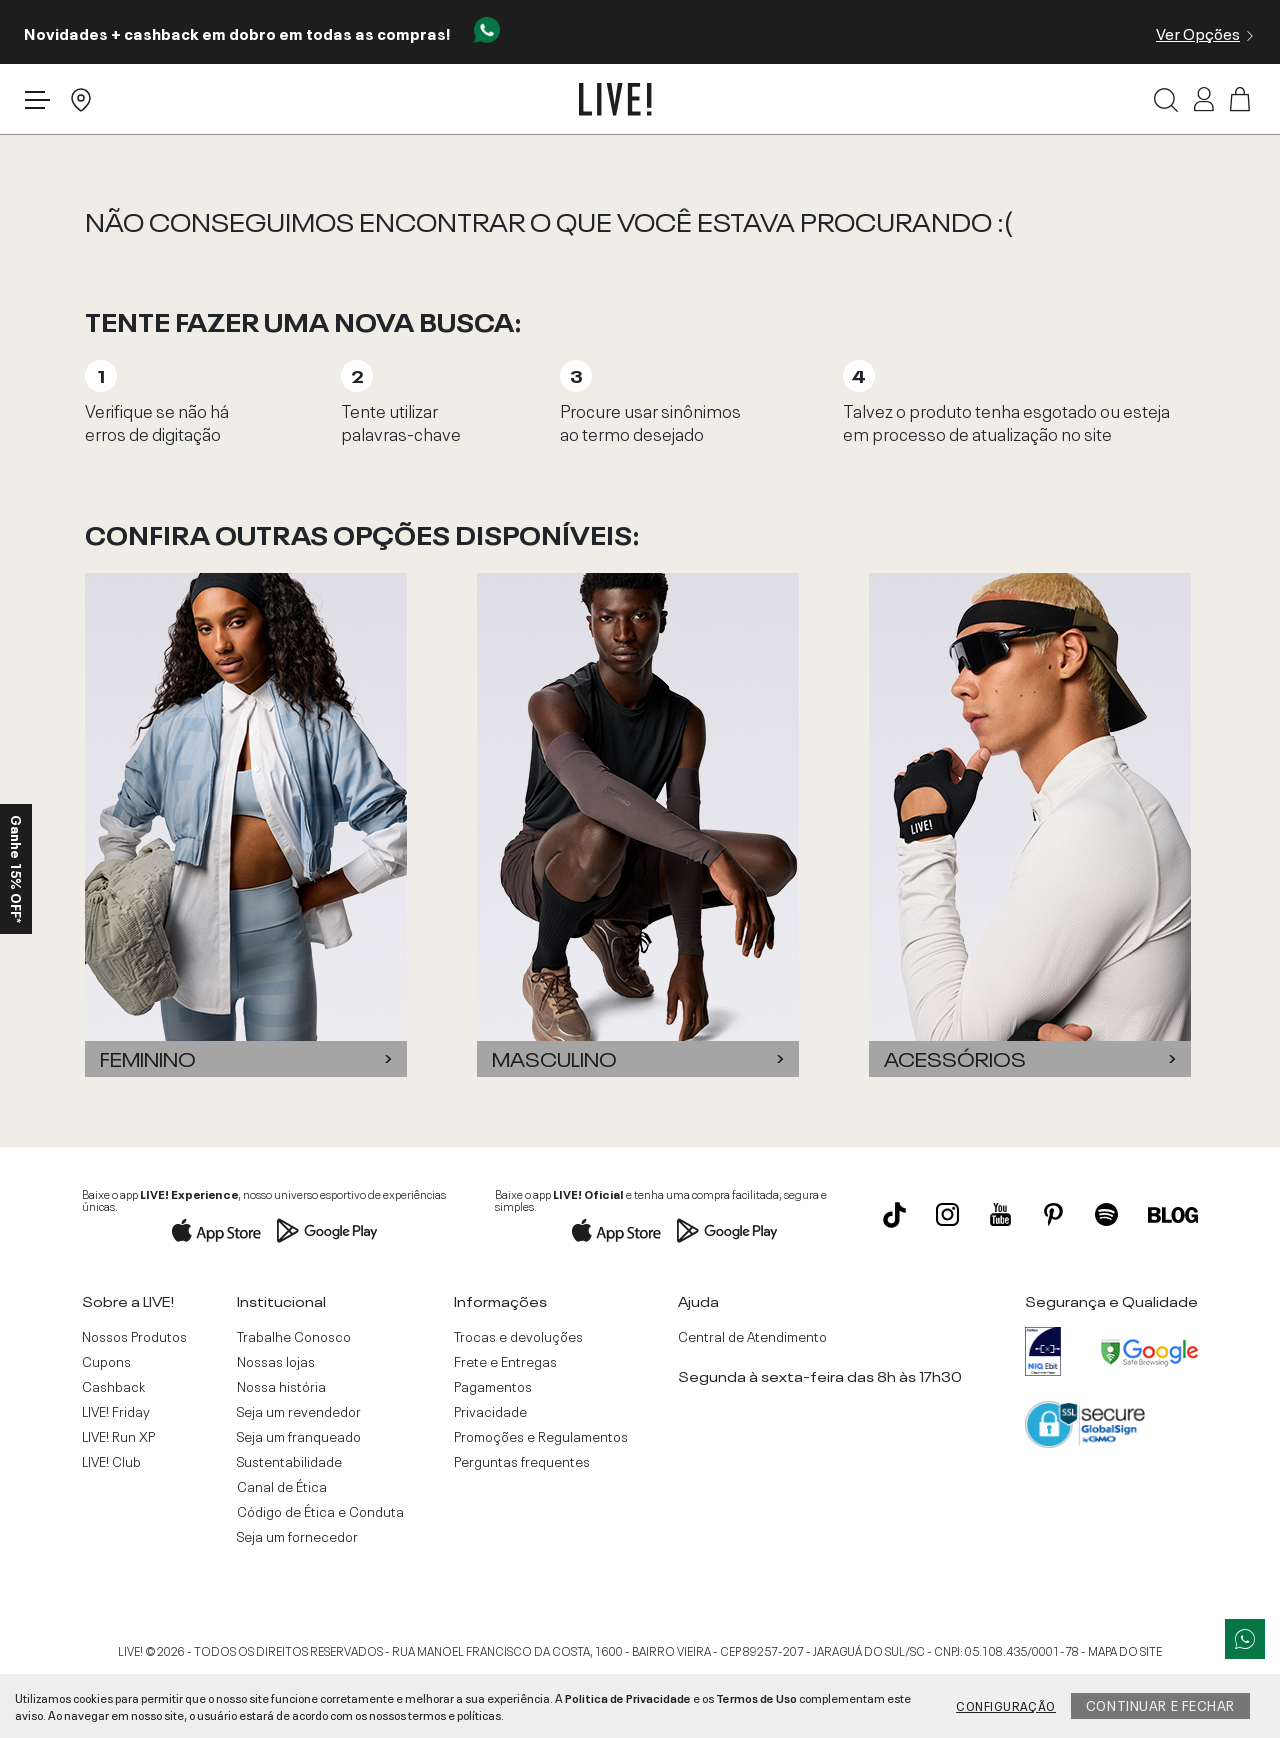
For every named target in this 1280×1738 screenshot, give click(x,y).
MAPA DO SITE (1125, 1650)
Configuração (1006, 1705)
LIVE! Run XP (118, 1436)
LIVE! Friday (116, 1411)
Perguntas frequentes (522, 1461)
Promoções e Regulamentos (541, 1436)
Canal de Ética (282, 1486)
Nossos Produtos (134, 1336)
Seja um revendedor (299, 1411)
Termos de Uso (756, 1697)
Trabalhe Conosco (294, 1336)
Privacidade (490, 1411)
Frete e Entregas (505, 1361)
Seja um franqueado (299, 1436)
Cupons (106, 1361)
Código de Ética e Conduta (320, 1511)
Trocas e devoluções (518, 1336)
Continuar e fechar (1160, 1704)
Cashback (113, 1386)
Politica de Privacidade (628, 1697)
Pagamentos (493, 1386)
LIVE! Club (111, 1461)
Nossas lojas (276, 1361)
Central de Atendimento (752, 1336)
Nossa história (281, 1386)
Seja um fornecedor (297, 1536)
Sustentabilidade (289, 1461)
